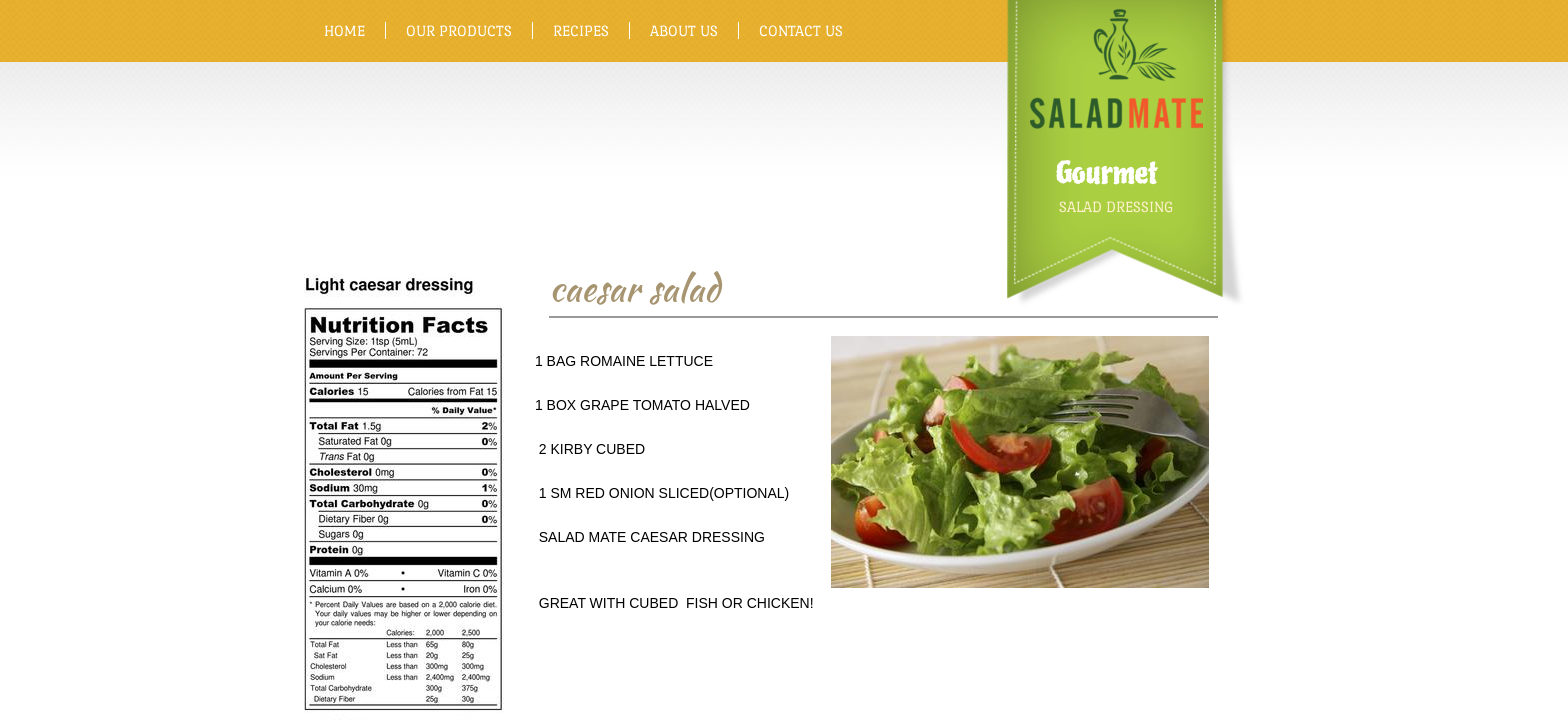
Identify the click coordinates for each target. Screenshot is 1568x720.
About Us (684, 30)
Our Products (459, 30)
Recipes (581, 30)
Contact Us (801, 30)
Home (344, 30)
